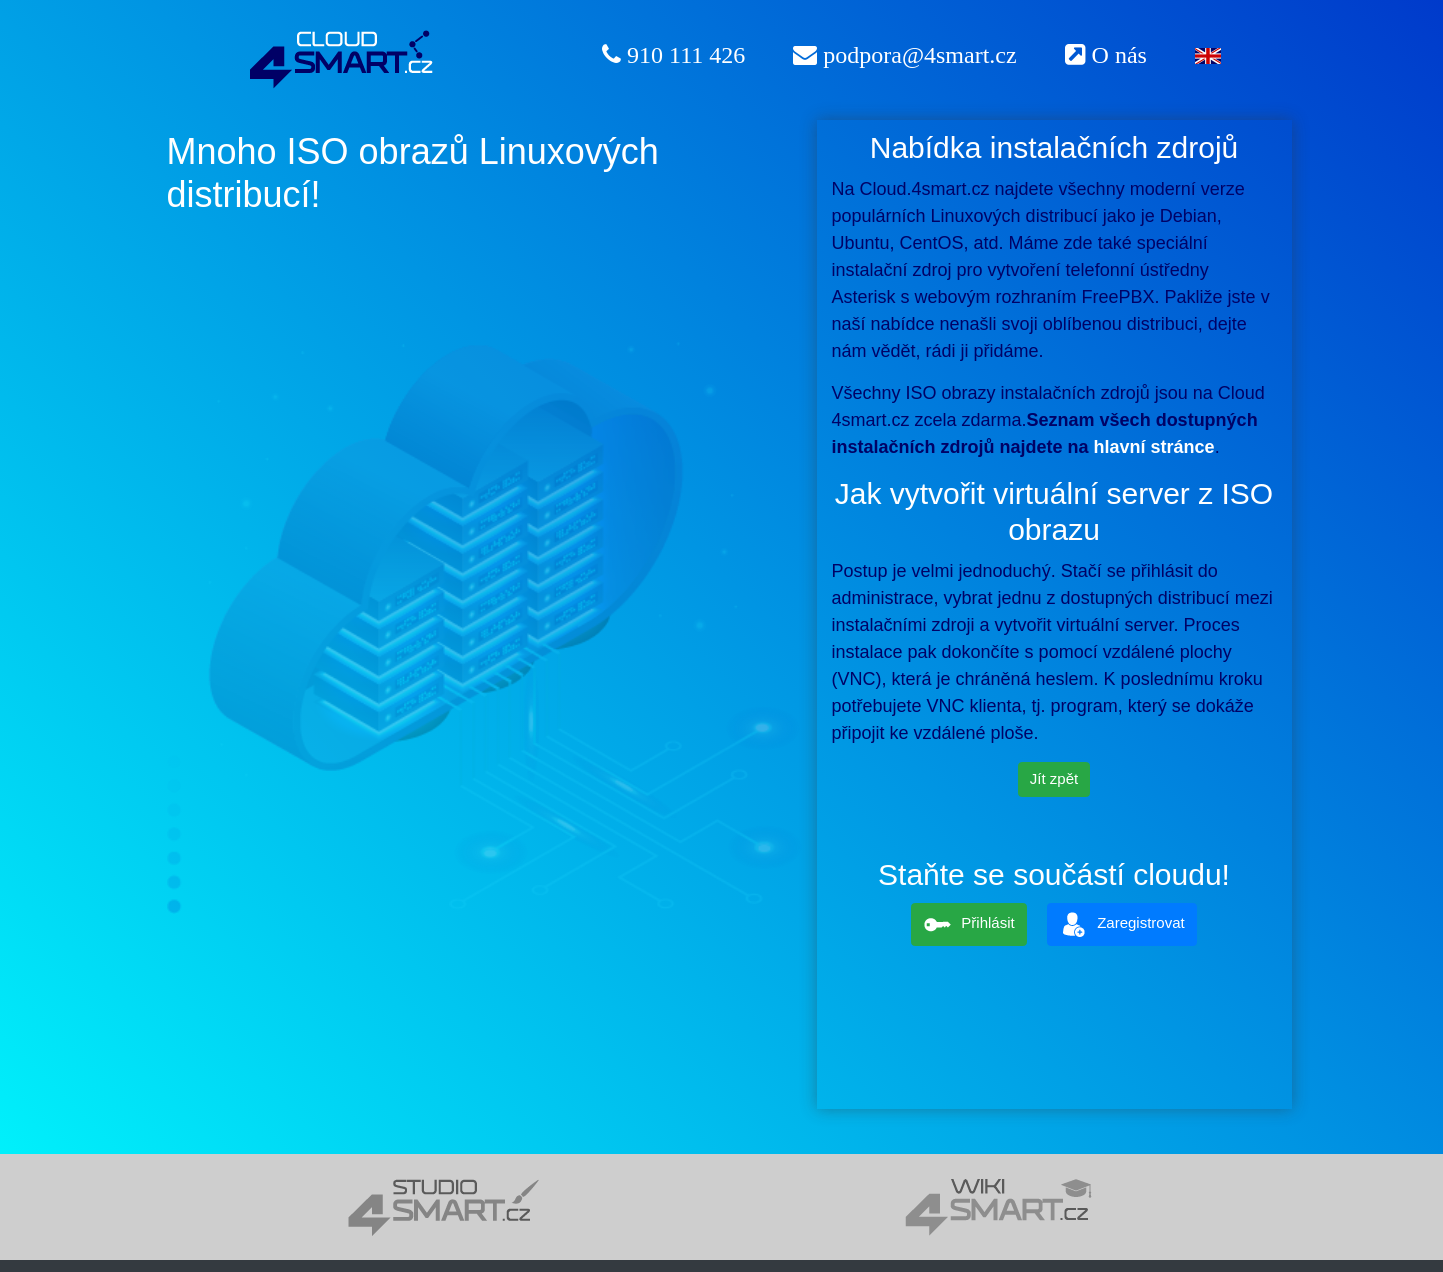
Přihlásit (968, 924)
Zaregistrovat (1122, 924)
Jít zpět (1054, 778)
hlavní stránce (1154, 447)
